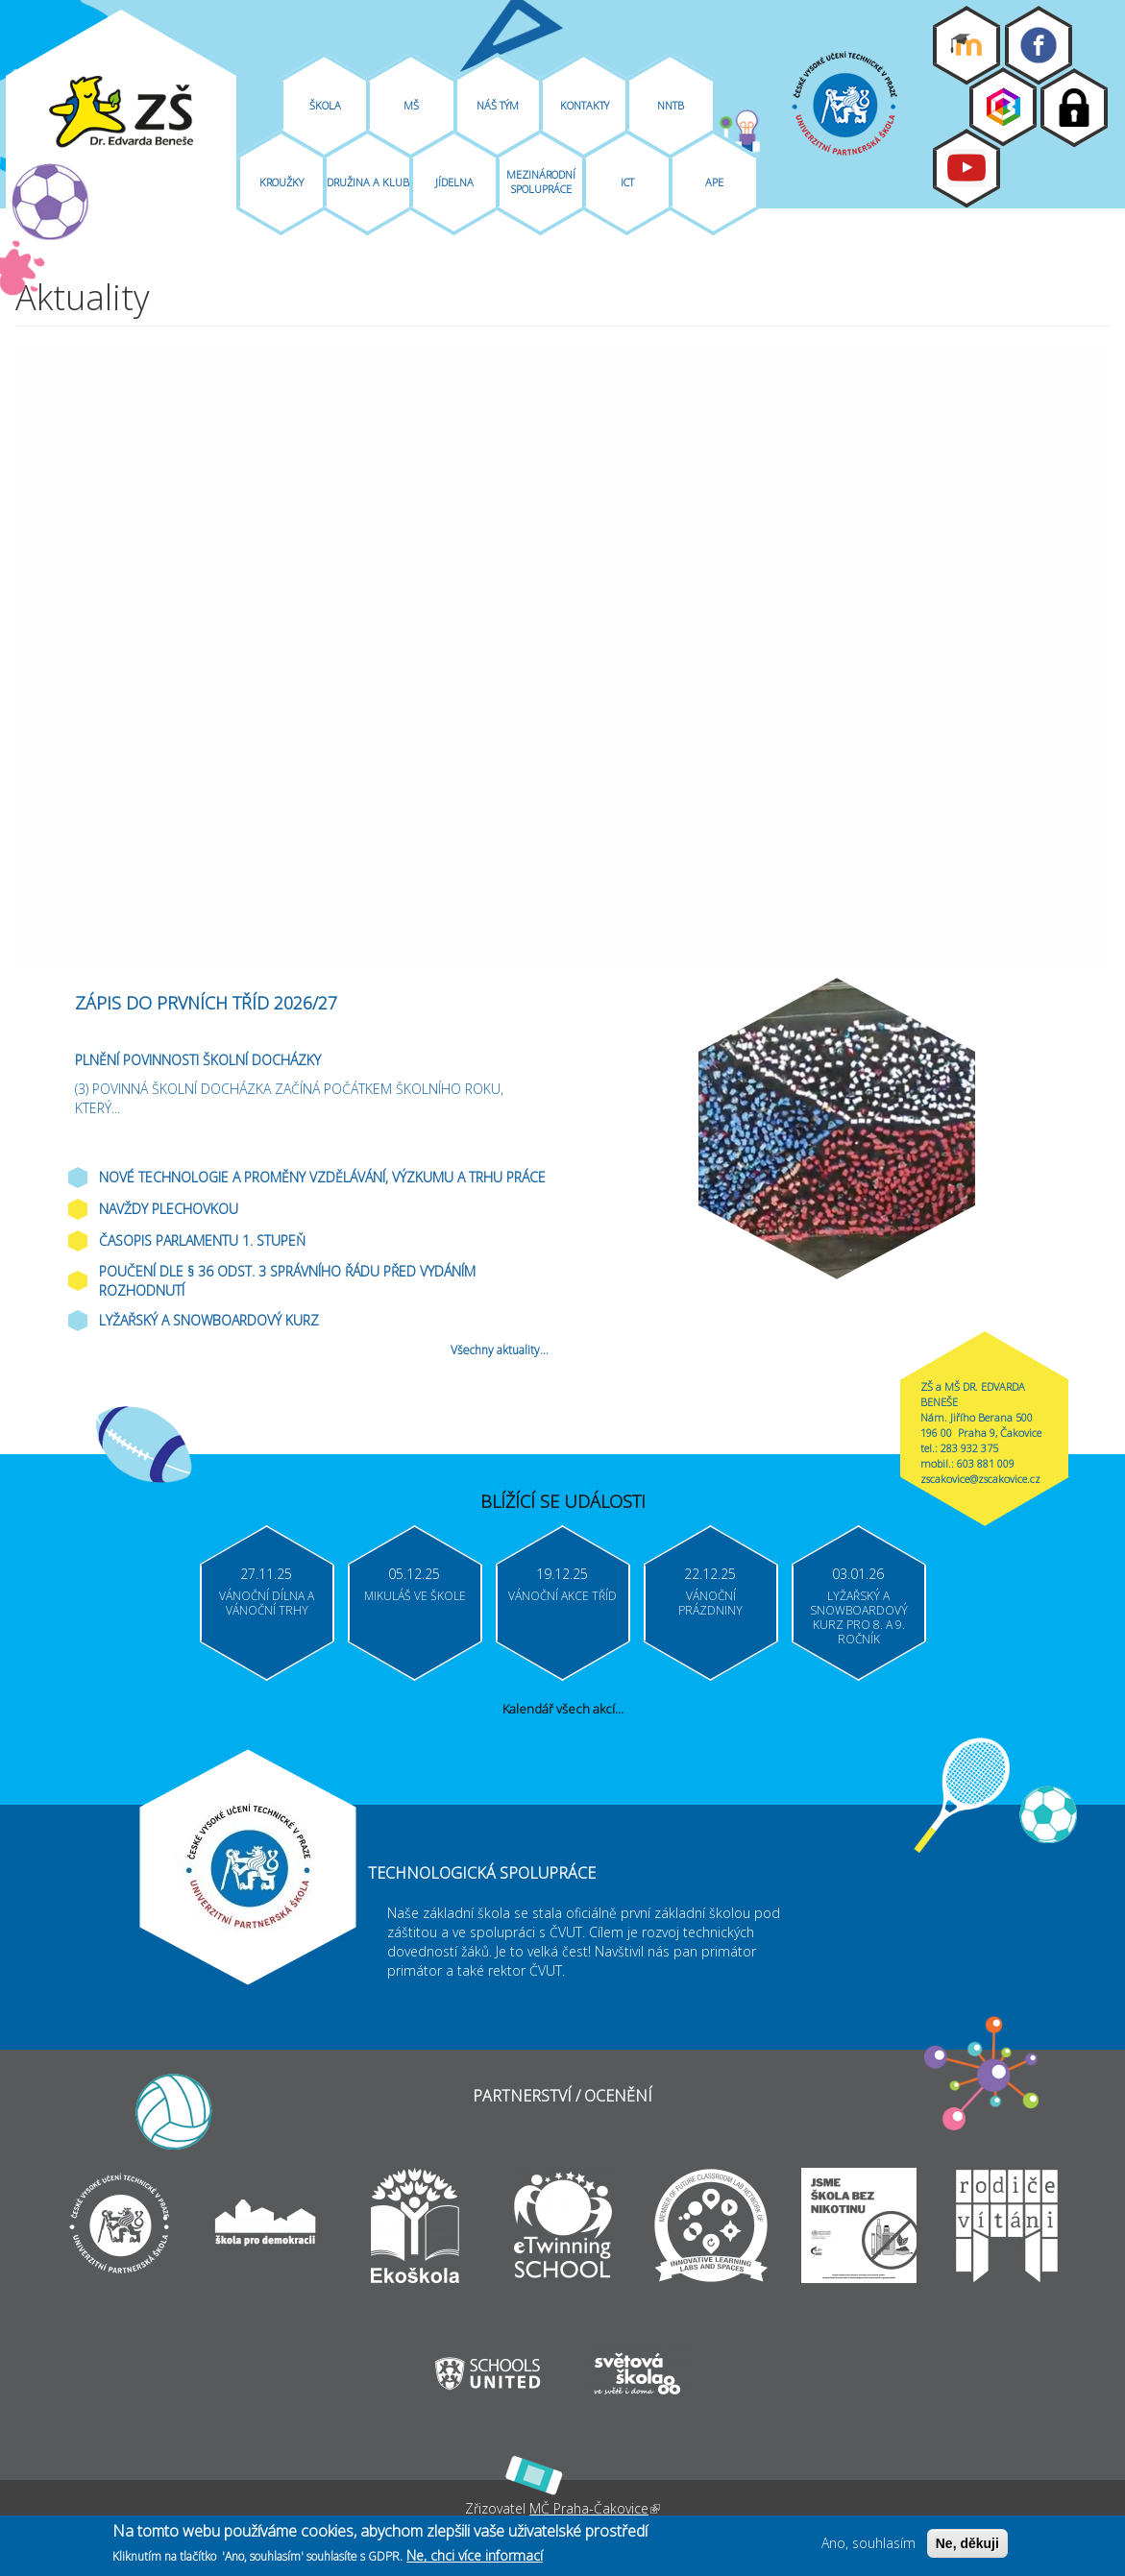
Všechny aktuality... (500, 1350)
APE (714, 182)
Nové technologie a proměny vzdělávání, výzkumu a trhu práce (322, 1177)
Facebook (1038, 45)
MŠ (411, 105)
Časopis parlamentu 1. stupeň (202, 1240)
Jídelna (454, 182)
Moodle (966, 45)
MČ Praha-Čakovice (594, 2508)
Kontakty (584, 105)
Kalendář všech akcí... (563, 1708)
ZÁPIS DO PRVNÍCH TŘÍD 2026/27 (206, 1002)
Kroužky (281, 182)
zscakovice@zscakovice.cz (980, 1478)
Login (1074, 107)
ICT (627, 182)
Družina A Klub (368, 182)
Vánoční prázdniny (710, 1603)
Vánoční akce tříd (562, 1596)
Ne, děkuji (967, 2543)
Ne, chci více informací (474, 2555)
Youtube (966, 168)
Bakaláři (1003, 106)
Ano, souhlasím (868, 2543)
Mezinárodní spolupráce (540, 181)
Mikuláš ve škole (415, 1596)
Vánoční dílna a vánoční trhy (266, 1603)
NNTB (670, 105)
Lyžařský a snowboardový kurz (209, 1320)
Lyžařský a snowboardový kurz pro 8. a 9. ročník (859, 1617)
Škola (325, 105)
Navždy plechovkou (168, 1209)
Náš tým (498, 105)
